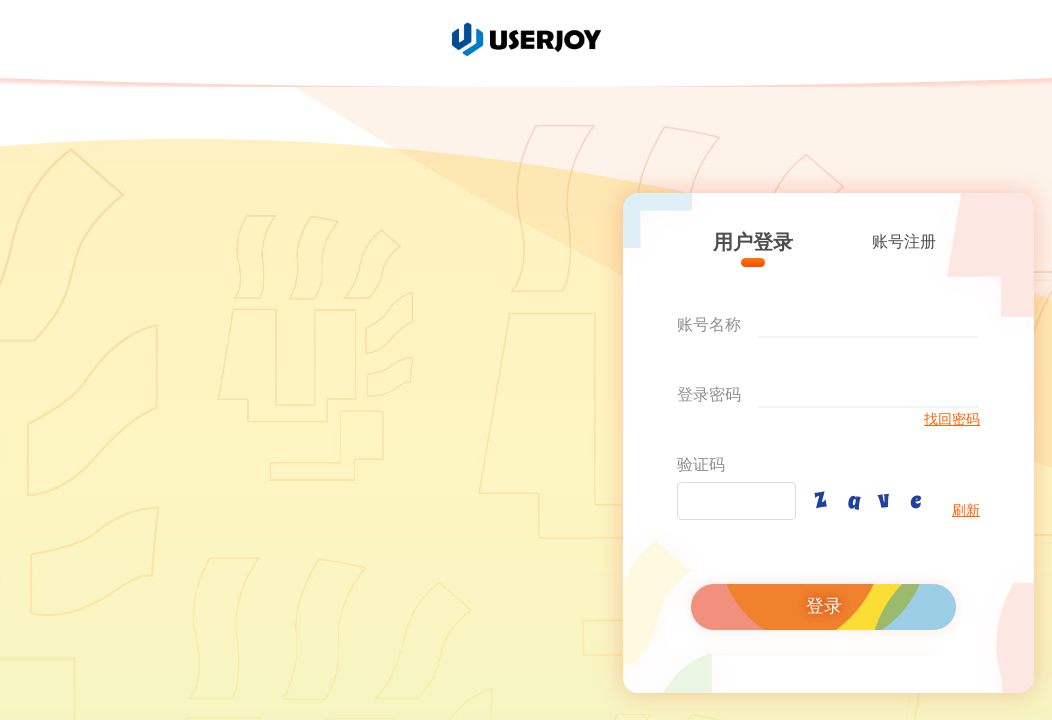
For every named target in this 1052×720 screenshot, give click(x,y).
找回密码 (952, 419)
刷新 (966, 510)
